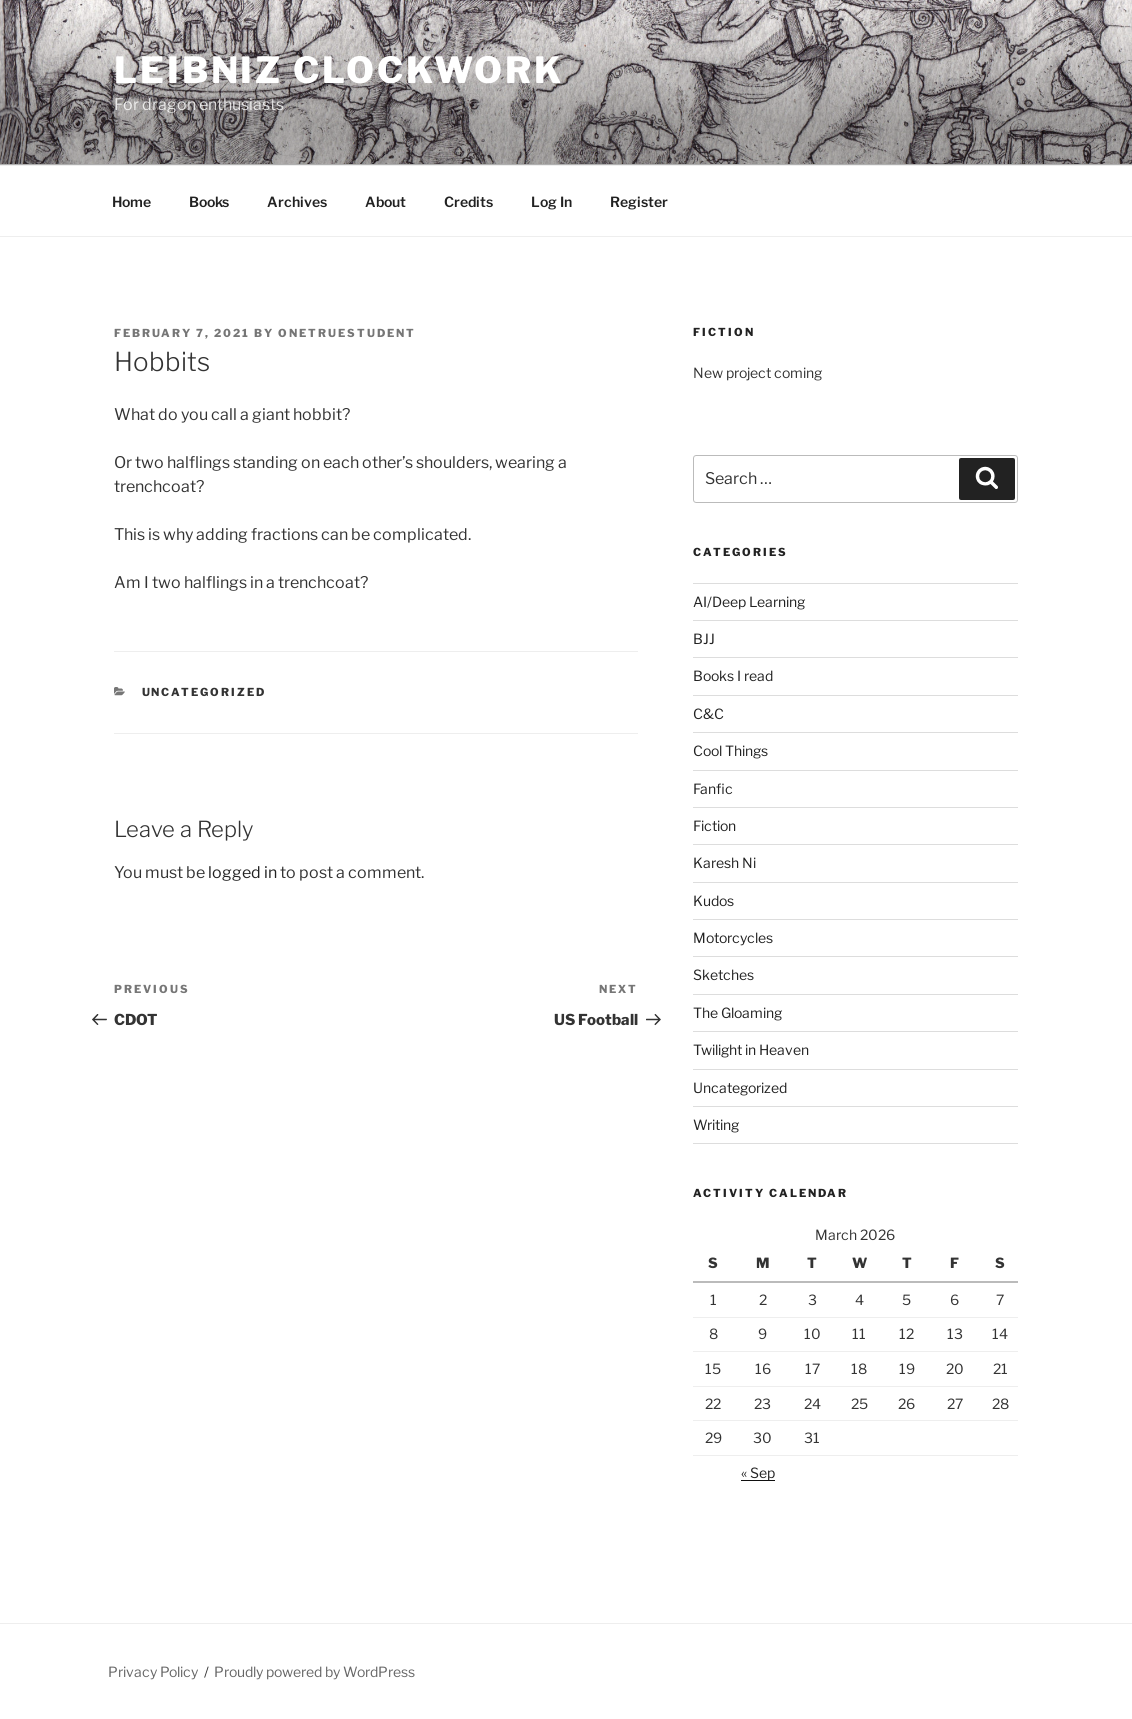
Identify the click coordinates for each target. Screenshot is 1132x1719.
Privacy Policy (153, 1671)
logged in (242, 872)
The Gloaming (737, 1012)
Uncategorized (204, 692)
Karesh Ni (724, 862)
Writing (716, 1124)
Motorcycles (733, 937)
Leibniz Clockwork (339, 70)
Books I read (733, 675)
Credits (468, 201)
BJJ (704, 638)
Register (639, 201)
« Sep (758, 1472)
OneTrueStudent (347, 333)
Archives (297, 201)
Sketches (723, 974)
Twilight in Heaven (751, 1049)
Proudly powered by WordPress (314, 1671)
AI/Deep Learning (749, 601)
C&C (708, 713)
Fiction (714, 825)
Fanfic (713, 788)
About (385, 201)
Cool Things (730, 750)
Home (131, 201)
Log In (551, 201)
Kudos (713, 900)
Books (209, 201)
